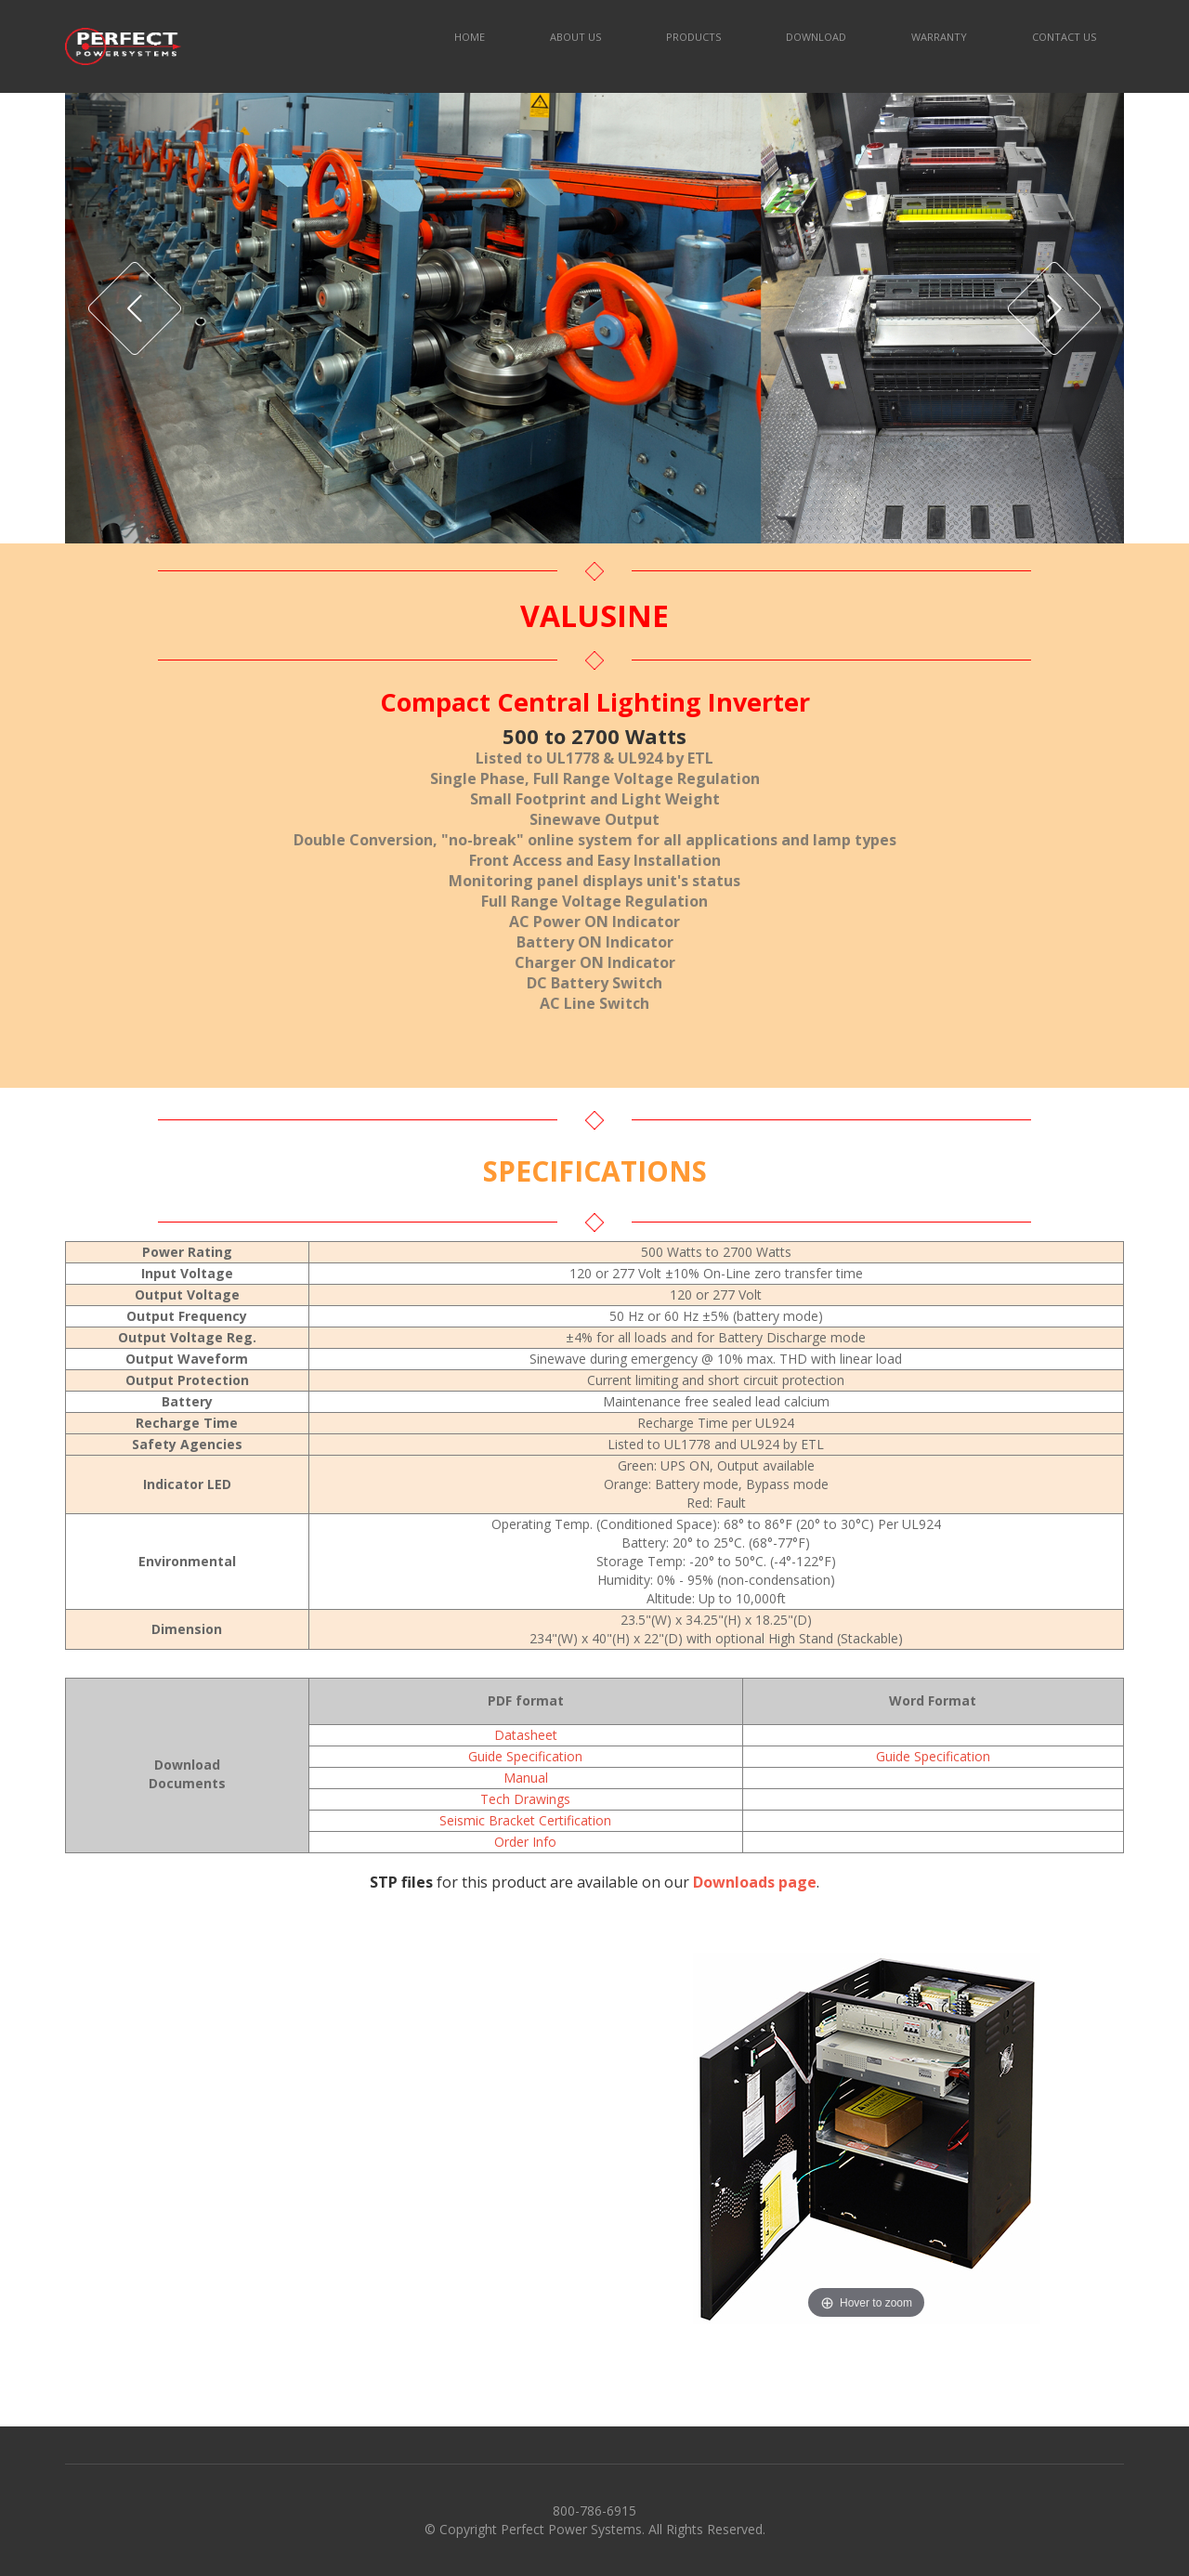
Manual (525, 1777)
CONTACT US (1064, 37)
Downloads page (755, 1882)
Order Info (525, 1841)
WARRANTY (939, 37)
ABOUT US (575, 37)
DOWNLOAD (816, 37)
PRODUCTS (693, 37)
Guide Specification (525, 1756)
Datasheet (525, 1735)
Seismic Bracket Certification (525, 1820)
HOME (469, 37)
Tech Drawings (525, 1799)
